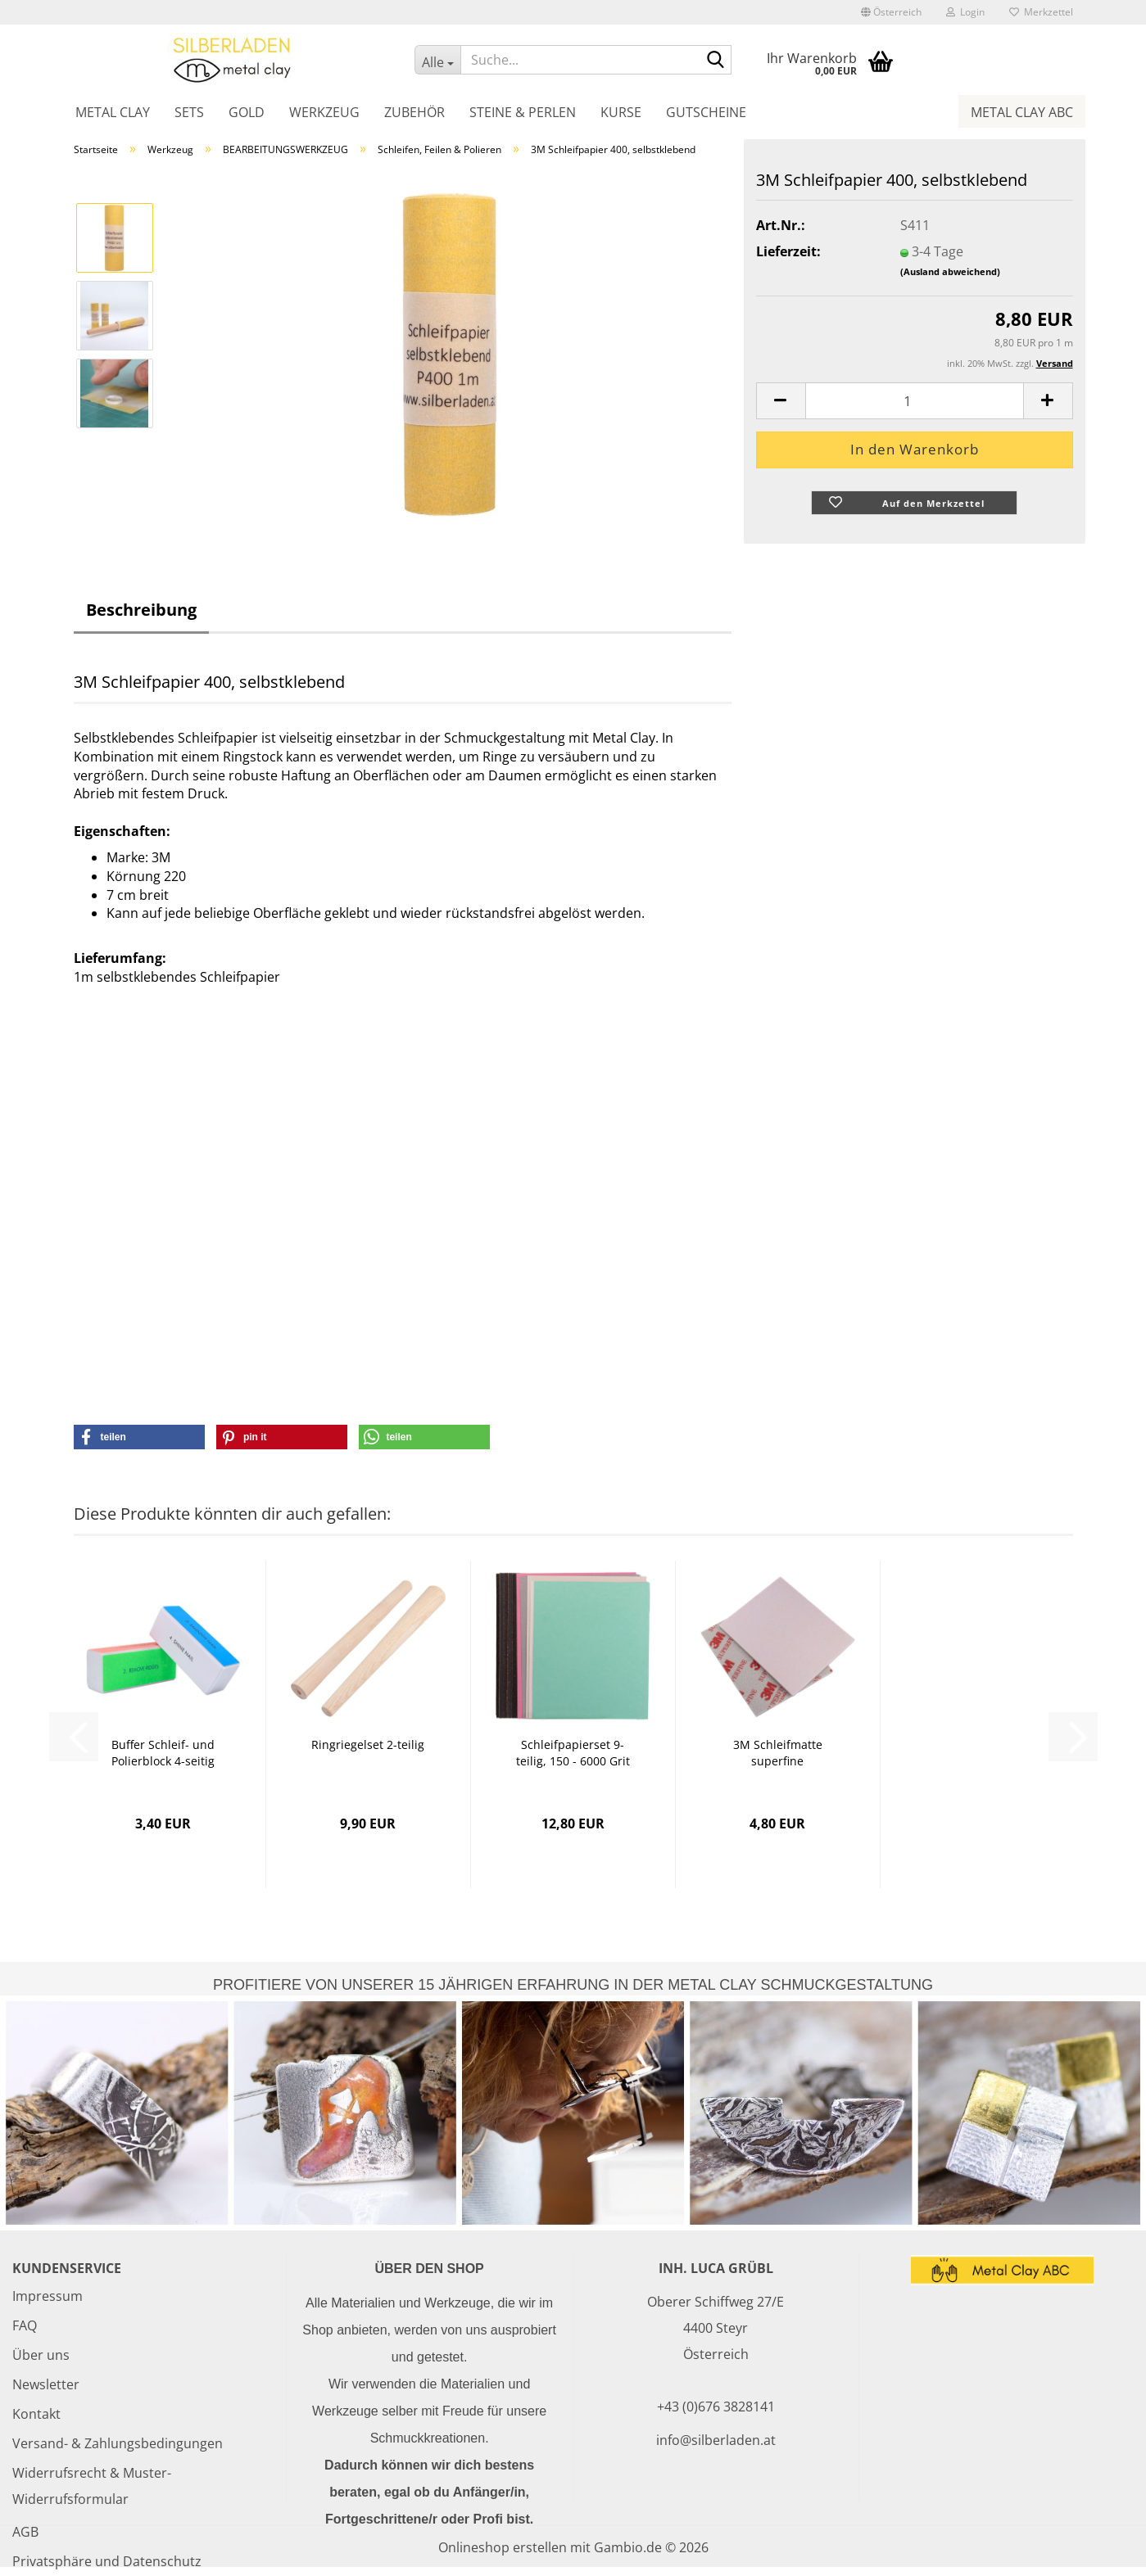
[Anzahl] (914, 400)
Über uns (41, 2355)
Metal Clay (112, 112)
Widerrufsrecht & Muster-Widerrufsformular (91, 2486)
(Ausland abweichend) (950, 271)
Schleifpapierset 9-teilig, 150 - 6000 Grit (573, 1753)
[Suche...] (437, 60)
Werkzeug (324, 112)
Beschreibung (141, 610)
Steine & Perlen (522, 112)
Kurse (620, 112)
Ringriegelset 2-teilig (367, 1744)
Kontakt (36, 2414)
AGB (25, 2532)
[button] (891, 12)
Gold (247, 112)
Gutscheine (706, 112)
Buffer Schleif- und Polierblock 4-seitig (163, 1753)
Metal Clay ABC (1022, 112)
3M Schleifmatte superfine (777, 1753)
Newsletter (45, 2384)
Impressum (47, 2296)
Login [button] (965, 12)
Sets (189, 112)
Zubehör (414, 112)
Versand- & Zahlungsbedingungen (117, 2443)
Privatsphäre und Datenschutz (107, 2561)
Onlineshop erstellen (502, 2547)
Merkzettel (1041, 12)
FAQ (24, 2325)
